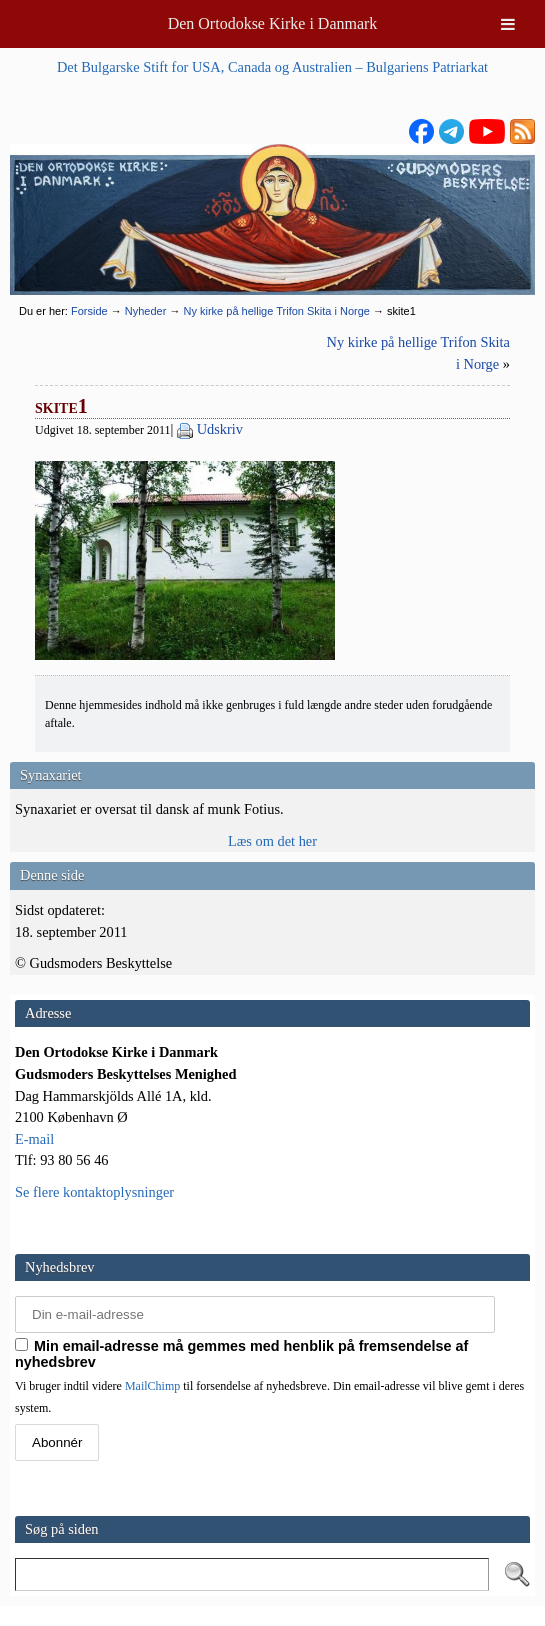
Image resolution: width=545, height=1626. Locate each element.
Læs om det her (272, 841)
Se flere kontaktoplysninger (94, 1192)
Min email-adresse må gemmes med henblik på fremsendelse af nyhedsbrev (241, 1354)
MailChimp (152, 1386)
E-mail (34, 1139)
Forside (89, 311)
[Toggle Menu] (508, 24)
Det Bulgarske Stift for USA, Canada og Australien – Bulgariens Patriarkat (272, 67)
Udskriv (220, 429)
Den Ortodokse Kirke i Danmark (273, 23)
